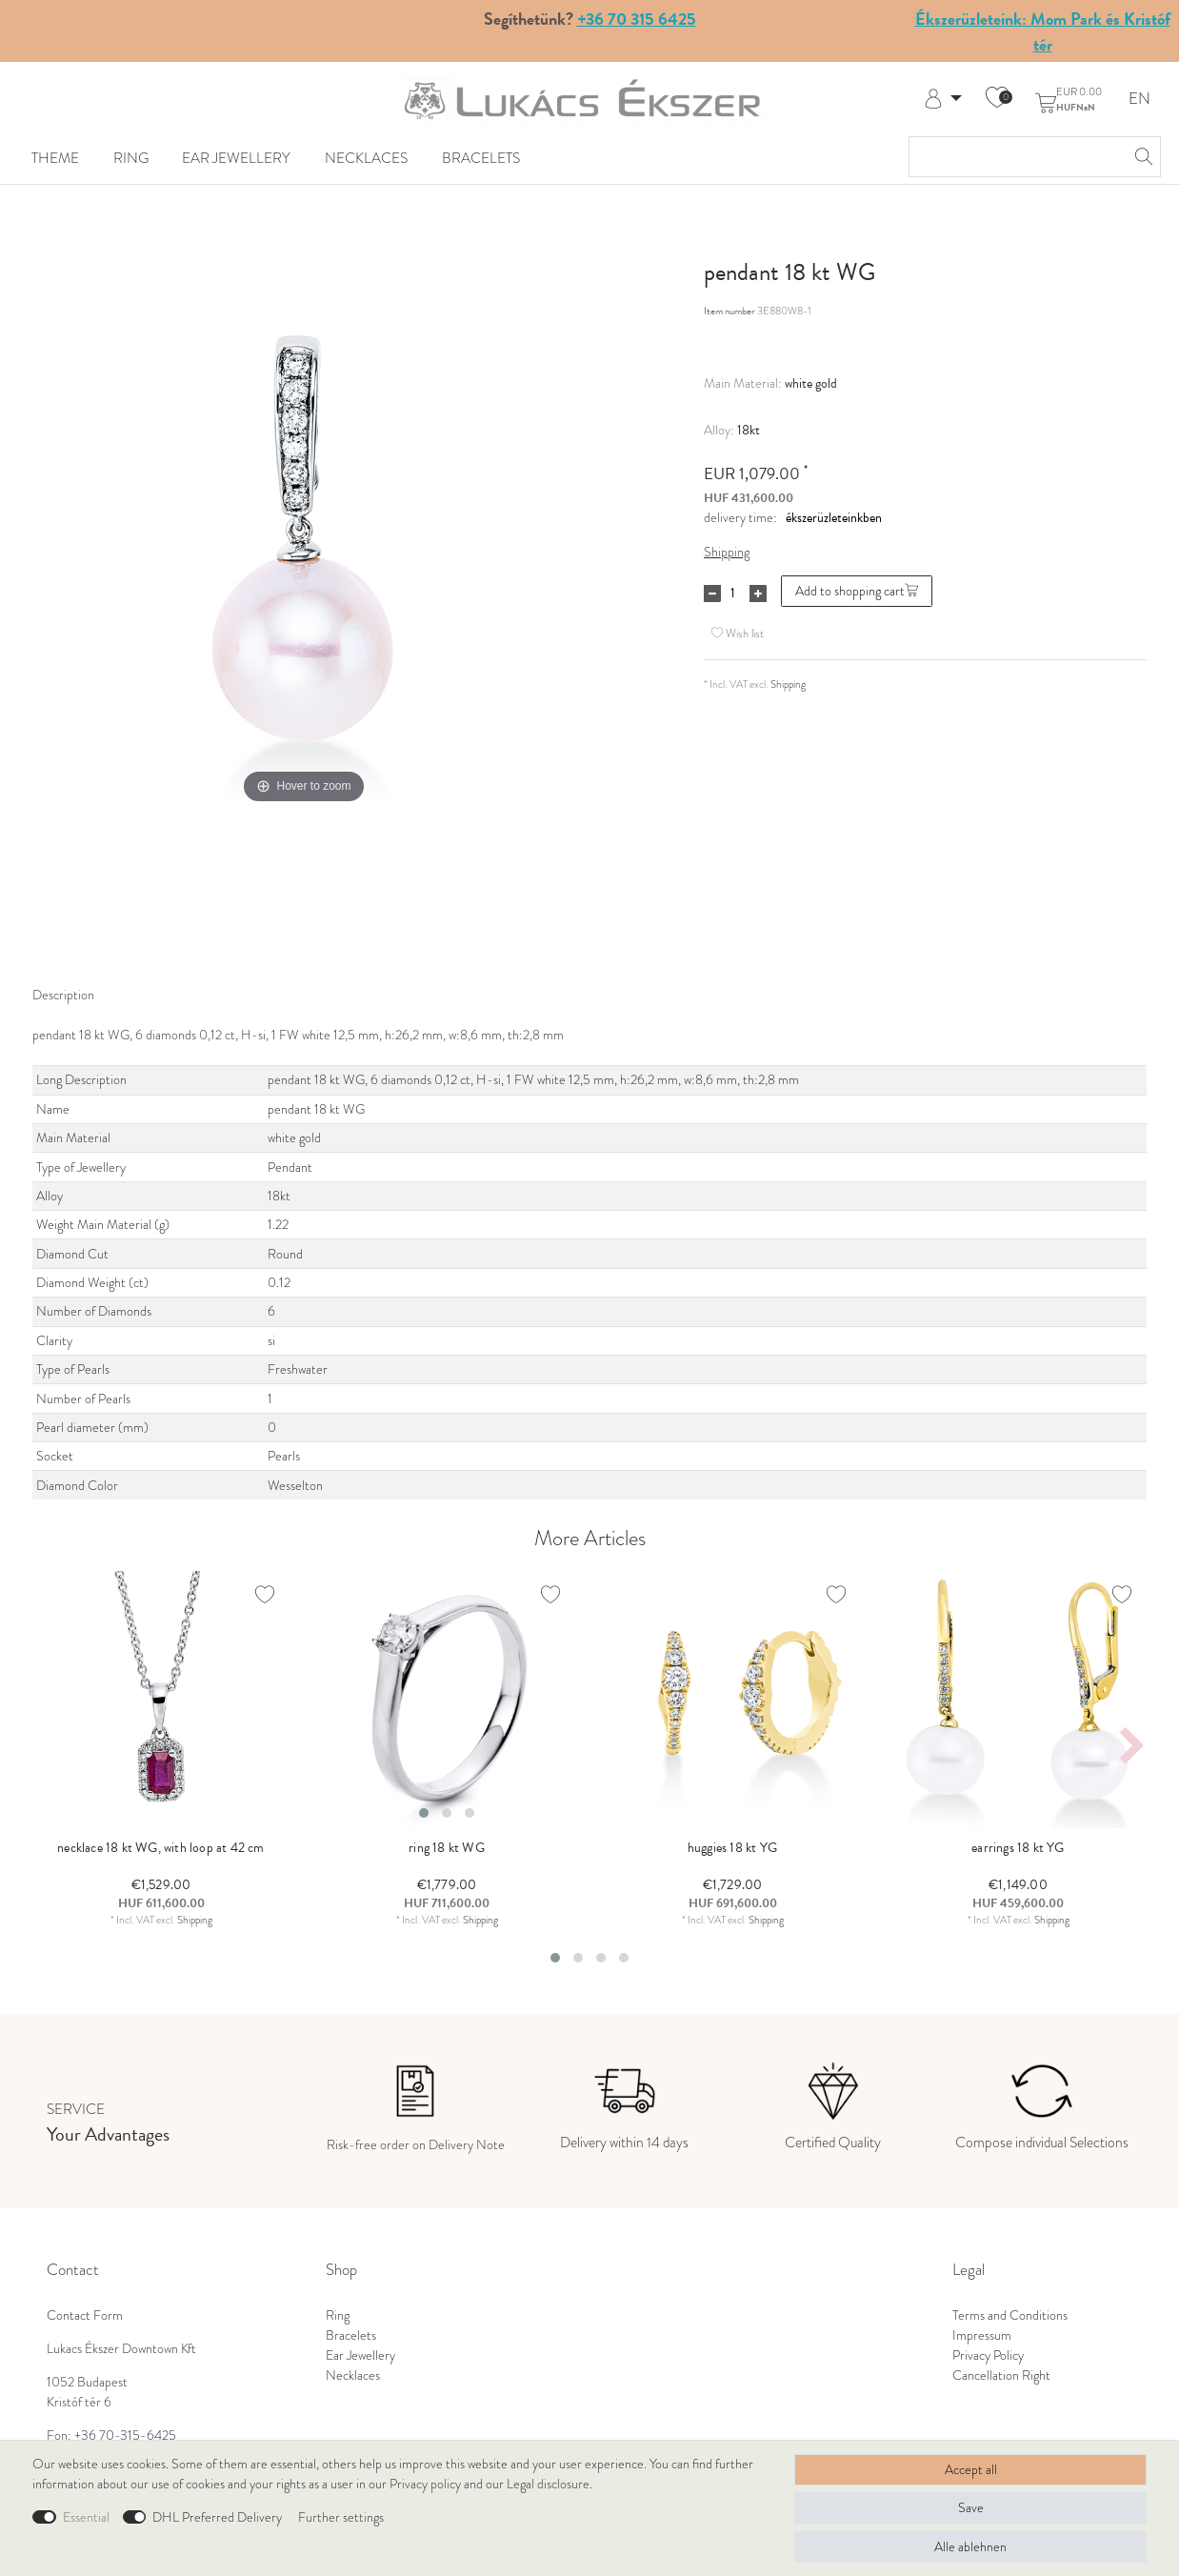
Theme (55, 158)
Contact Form (85, 2315)
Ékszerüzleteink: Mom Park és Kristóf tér (1042, 31)
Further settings (341, 2517)
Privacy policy (425, 2484)
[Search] (1141, 156)
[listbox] (446, 1699)
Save (971, 2508)
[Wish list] (997, 99)
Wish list (737, 633)
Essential (86, 2517)
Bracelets (481, 158)
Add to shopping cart (856, 591)
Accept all (971, 2470)
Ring (131, 158)
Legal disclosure (548, 2484)
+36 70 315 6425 (636, 18)
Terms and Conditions (1010, 2315)
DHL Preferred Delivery (217, 2517)
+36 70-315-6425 (125, 2435)
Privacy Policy (988, 2355)
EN (1139, 99)
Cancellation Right (1001, 2375)
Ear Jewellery (236, 158)
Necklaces (366, 158)
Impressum (981, 2335)
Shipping (726, 552)
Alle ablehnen (970, 2547)
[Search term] (1015, 156)
